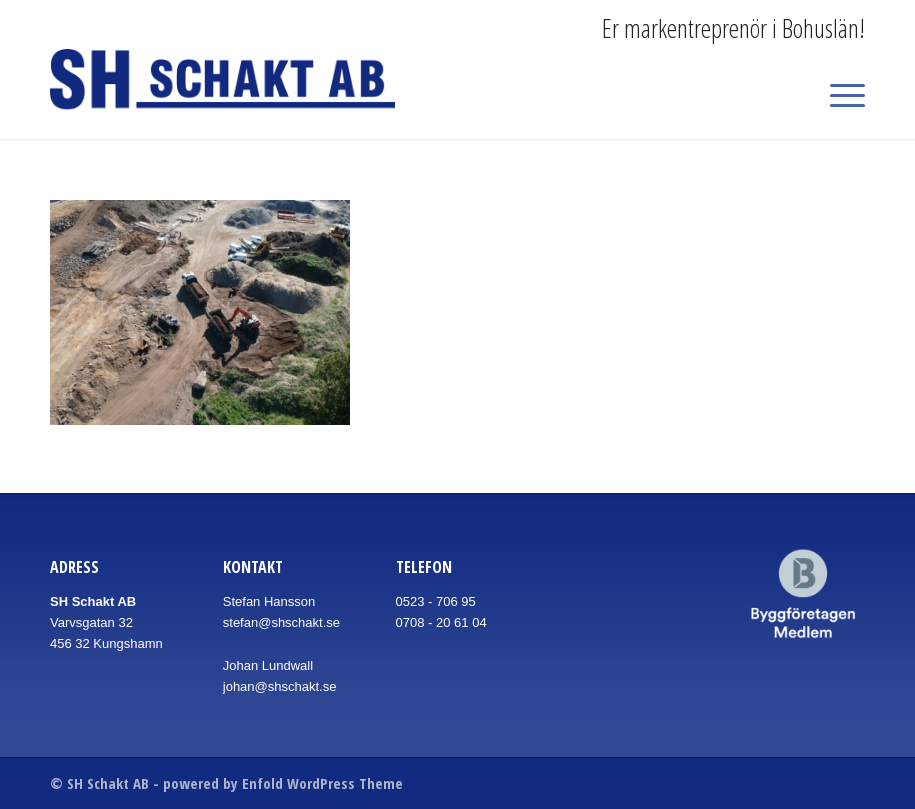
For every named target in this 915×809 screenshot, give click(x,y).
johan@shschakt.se (280, 686)
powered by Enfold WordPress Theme (283, 783)
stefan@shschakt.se (281, 622)
